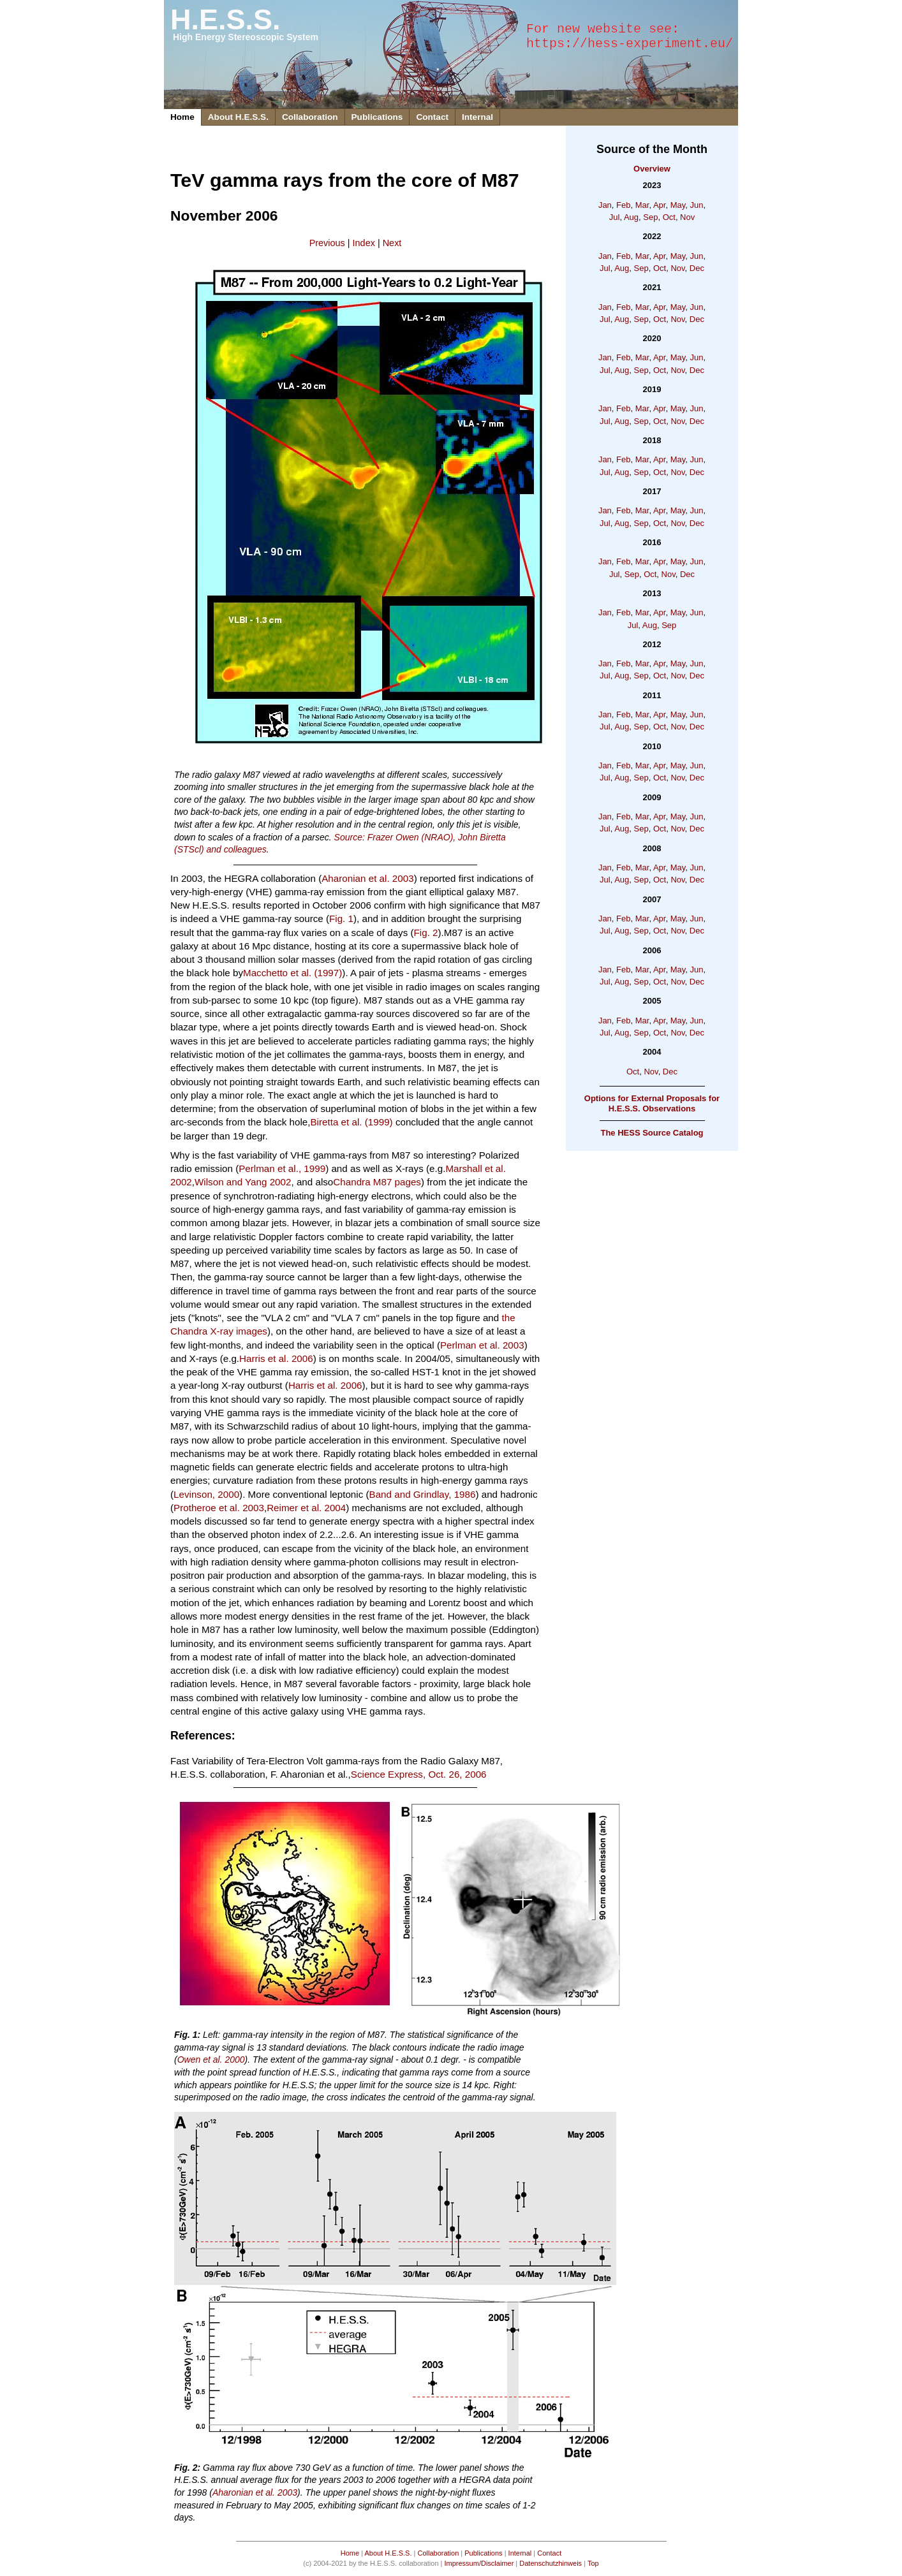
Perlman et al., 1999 (282, 1168)
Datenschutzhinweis (550, 2563)
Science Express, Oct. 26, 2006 (419, 1774)
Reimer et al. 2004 (306, 1507)
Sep (650, 217)
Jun (697, 205)
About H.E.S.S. (238, 117)
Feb (623, 205)
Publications (377, 117)
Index (364, 243)
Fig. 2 (426, 932)
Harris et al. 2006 (276, 1358)
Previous (327, 243)
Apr (659, 205)
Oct (669, 217)
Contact (432, 117)
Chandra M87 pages (377, 1181)
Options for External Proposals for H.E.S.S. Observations (652, 1103)
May (678, 205)
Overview (651, 168)
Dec (697, 268)
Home (182, 117)
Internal (477, 117)
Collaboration (310, 117)
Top (593, 2563)
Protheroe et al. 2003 (219, 1507)
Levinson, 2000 (206, 1494)
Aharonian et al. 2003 (367, 878)
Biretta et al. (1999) (351, 1121)
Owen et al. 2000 (211, 2059)
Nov (687, 217)
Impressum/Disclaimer (479, 2563)
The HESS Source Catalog (651, 1133)
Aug (631, 217)
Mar (642, 205)
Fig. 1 (341, 918)
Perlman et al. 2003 (482, 1345)
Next (392, 243)
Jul (614, 217)
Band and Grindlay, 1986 (422, 1494)
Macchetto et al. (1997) (292, 972)
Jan (605, 205)
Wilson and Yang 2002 (243, 1181)
